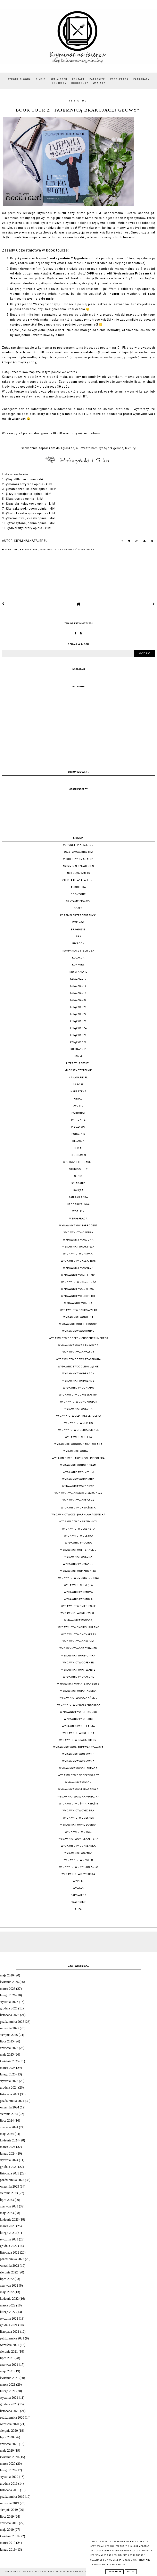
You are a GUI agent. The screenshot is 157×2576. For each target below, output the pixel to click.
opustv (78, 1105)
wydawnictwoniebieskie (78, 1606)
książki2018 (78, 986)
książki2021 (78, 1007)
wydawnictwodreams (78, 1380)
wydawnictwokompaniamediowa (78, 1493)
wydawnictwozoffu (78, 1860)
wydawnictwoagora (78, 1239)
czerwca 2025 (9, 2048)
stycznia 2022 (9, 2318)
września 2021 (9, 2345)
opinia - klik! (35, 479)
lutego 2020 (8, 2470)
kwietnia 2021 (9, 2378)
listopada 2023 (9, 2173)
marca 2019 (7, 2542)
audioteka (78, 887)
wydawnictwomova (78, 1592)
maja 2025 (7, 2054)
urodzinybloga (78, 1204)
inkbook (78, 943)
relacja (78, 1140)
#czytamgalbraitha (78, 851)
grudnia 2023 (8, 2166)
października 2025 (12, 2021)
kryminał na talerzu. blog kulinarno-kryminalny (60, 2572)
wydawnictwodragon (78, 1373)
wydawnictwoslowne (78, 1754)
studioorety (78, 1169)
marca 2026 (7, 1988)
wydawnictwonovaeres (78, 1634)
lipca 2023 (7, 2199)
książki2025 (78, 1035)
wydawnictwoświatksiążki (78, 1803)
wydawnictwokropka (78, 1500)
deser (78, 908)
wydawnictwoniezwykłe (78, 1613)
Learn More (114, 2572)
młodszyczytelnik (78, 1070)
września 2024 (9, 2107)
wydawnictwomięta (78, 1585)
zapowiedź (78, 1895)
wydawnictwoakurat (78, 1253)
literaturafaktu (78, 1063)
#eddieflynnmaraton (78, 859)
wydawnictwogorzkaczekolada (78, 1444)
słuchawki (78, 1155)
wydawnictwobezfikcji (78, 1288)
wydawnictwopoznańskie (78, 1697)
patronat (46, 550)
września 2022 (9, 2265)
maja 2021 (7, 2371)
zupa (78, 1909)
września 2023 (9, 2186)
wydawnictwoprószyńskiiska (74, 550)
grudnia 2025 (8, 2008)
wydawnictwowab (78, 1831)
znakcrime (78, 1902)
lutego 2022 (8, 2312)
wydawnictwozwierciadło (78, 1867)
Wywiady (99, 83)
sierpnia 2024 (9, 2114)
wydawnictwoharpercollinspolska (78, 1458)
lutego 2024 (8, 2153)
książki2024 (78, 1028)
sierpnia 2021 (9, 2351)
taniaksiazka (78, 1197)
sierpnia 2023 (9, 2193)
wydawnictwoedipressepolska (78, 1415)
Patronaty (141, 79)
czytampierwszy (78, 901)
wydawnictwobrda (78, 1303)
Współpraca (119, 79)
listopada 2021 (9, 2331)
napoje (78, 1084)
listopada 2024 (9, 2094)
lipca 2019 (7, 2516)
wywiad (78, 1888)
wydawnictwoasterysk (78, 1275)
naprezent (78, 1091)
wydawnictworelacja (78, 1726)
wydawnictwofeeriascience (78, 1430)
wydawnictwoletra (78, 1535)
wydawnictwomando (78, 1564)
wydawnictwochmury (78, 1331)
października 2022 (12, 2259)
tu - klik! (79, 237)
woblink (78, 1211)
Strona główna (19, 79)
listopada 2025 (9, 2015)
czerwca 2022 (9, 2285)
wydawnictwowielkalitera (78, 1838)
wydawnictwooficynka (78, 1655)
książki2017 (78, 978)
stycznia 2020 (9, 2476)
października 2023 (12, 2180)
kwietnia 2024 (9, 2140)
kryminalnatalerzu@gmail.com (93, 352)
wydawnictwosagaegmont (78, 1740)
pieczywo (78, 1126)
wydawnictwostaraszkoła (78, 1789)
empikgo (78, 922)
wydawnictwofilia (78, 1437)
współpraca (78, 1218)
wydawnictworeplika (78, 1733)
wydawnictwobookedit (78, 1296)
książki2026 (78, 1042)
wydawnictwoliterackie (78, 1549)
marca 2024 (7, 2147)
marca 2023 (7, 2226)
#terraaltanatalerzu (78, 880)
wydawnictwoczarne (78, 1352)
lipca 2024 (7, 2120)
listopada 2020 (9, 2411)
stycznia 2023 (9, 2239)
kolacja (78, 957)
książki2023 (78, 1021)
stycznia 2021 (9, 2397)
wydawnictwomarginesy (78, 1571)
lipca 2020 (7, 2437)
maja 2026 (7, 1975)
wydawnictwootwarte (78, 1669)
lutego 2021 (8, 2391)
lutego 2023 (8, 2233)
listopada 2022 (9, 2252)
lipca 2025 (7, 2041)
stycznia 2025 (9, 2081)
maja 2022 (7, 2292)
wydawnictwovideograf (78, 1824)
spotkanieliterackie (78, 1162)
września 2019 (9, 2503)
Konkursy (59, 83)
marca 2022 (7, 2305)
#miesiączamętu (78, 873)
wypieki (78, 1881)
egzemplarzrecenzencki (78, 915)
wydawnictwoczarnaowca (78, 1345)
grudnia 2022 (8, 2246)
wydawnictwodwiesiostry (78, 1394)
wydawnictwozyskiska (78, 1874)
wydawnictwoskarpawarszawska (78, 1747)
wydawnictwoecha (78, 1408)
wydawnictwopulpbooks (78, 1712)
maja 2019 (7, 2529)
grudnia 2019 (8, 2483)
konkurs (78, 964)
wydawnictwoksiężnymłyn (78, 1521)
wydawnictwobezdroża (78, 1282)
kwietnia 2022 (9, 2298)
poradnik (78, 1134)
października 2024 (12, 2100)
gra (78, 936)
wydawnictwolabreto (78, 1528)
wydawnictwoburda (78, 1317)
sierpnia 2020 (9, 2430)
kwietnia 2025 (9, 2061)
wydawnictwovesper (78, 1817)
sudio (78, 1176)
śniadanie (78, 1183)
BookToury (79, 83)
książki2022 (78, 1014)
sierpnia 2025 (9, 2034)
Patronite (97, 79)
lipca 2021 (7, 2358)
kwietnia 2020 (9, 2457)
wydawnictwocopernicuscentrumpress (78, 1338)
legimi (78, 1056)
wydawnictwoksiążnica (78, 1507)
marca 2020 (7, 2463)
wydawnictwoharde (78, 1451)
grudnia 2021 (8, 2325)
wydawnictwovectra (78, 1810)
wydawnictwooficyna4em (78, 1648)
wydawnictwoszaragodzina (78, 1796)
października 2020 (12, 2417)
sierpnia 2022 (9, 2272)
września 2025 (9, 2028)
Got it (130, 2572)
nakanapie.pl (78, 1077)
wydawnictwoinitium (78, 1472)
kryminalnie (29, 550)
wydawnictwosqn (78, 1782)
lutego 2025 (8, 2074)
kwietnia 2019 (9, 2536)
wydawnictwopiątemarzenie (78, 1683)
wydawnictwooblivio (78, 1641)
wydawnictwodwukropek (78, 1401)
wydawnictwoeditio (78, 1423)
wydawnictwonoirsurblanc (78, 1627)
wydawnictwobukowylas (78, 1310)
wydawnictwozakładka (78, 1845)
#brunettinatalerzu (78, 844)
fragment (78, 929)
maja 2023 (7, 2213)
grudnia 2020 (8, 2404)
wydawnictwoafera (78, 1232)
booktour (12, 550)
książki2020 (78, 999)
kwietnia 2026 (9, 1982)
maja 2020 (7, 2450)
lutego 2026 (8, 1995)
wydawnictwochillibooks (78, 1324)
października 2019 (12, 2496)
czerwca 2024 (9, 2127)
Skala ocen (58, 79)
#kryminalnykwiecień (78, 866)
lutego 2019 (8, 2549)
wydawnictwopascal (78, 1676)
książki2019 (78, 992)
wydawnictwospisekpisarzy (78, 1775)
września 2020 (9, 2424)
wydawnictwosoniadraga (78, 1768)
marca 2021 (7, 2384)
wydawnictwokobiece (78, 1486)
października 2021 (12, 2338)
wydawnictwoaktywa (78, 1246)
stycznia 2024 (9, 2160)
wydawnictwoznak (78, 1853)
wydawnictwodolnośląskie (78, 1366)
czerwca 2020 (9, 2444)
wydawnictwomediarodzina (78, 1578)
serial (78, 1148)
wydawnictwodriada (78, 1387)
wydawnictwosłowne (78, 1761)
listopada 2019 (9, 2490)
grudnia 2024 (8, 2087)
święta (78, 1190)
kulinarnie (78, 1049)
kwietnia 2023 (9, 2219)
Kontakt (78, 79)
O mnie (41, 79)
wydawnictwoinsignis (78, 1479)
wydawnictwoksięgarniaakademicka (78, 1514)
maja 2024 (7, 2133)
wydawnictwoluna (78, 1556)
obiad (78, 1098)
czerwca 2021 (9, 2364)
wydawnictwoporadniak (78, 1690)
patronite (78, 1119)
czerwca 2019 (9, 2523)
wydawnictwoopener (78, 1662)
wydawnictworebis (78, 1719)
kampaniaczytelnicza (78, 950)
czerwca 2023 (9, 2206)
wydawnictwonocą (78, 1620)
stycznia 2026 (9, 2001)
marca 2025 (7, 2067)
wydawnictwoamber (78, 1267)
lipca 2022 (7, 2279)
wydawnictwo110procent (78, 1225)
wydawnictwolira (78, 1542)
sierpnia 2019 (9, 2509)
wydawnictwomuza (78, 1599)
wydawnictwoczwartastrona (78, 1359)
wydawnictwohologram (78, 1465)
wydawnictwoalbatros (78, 1260)
